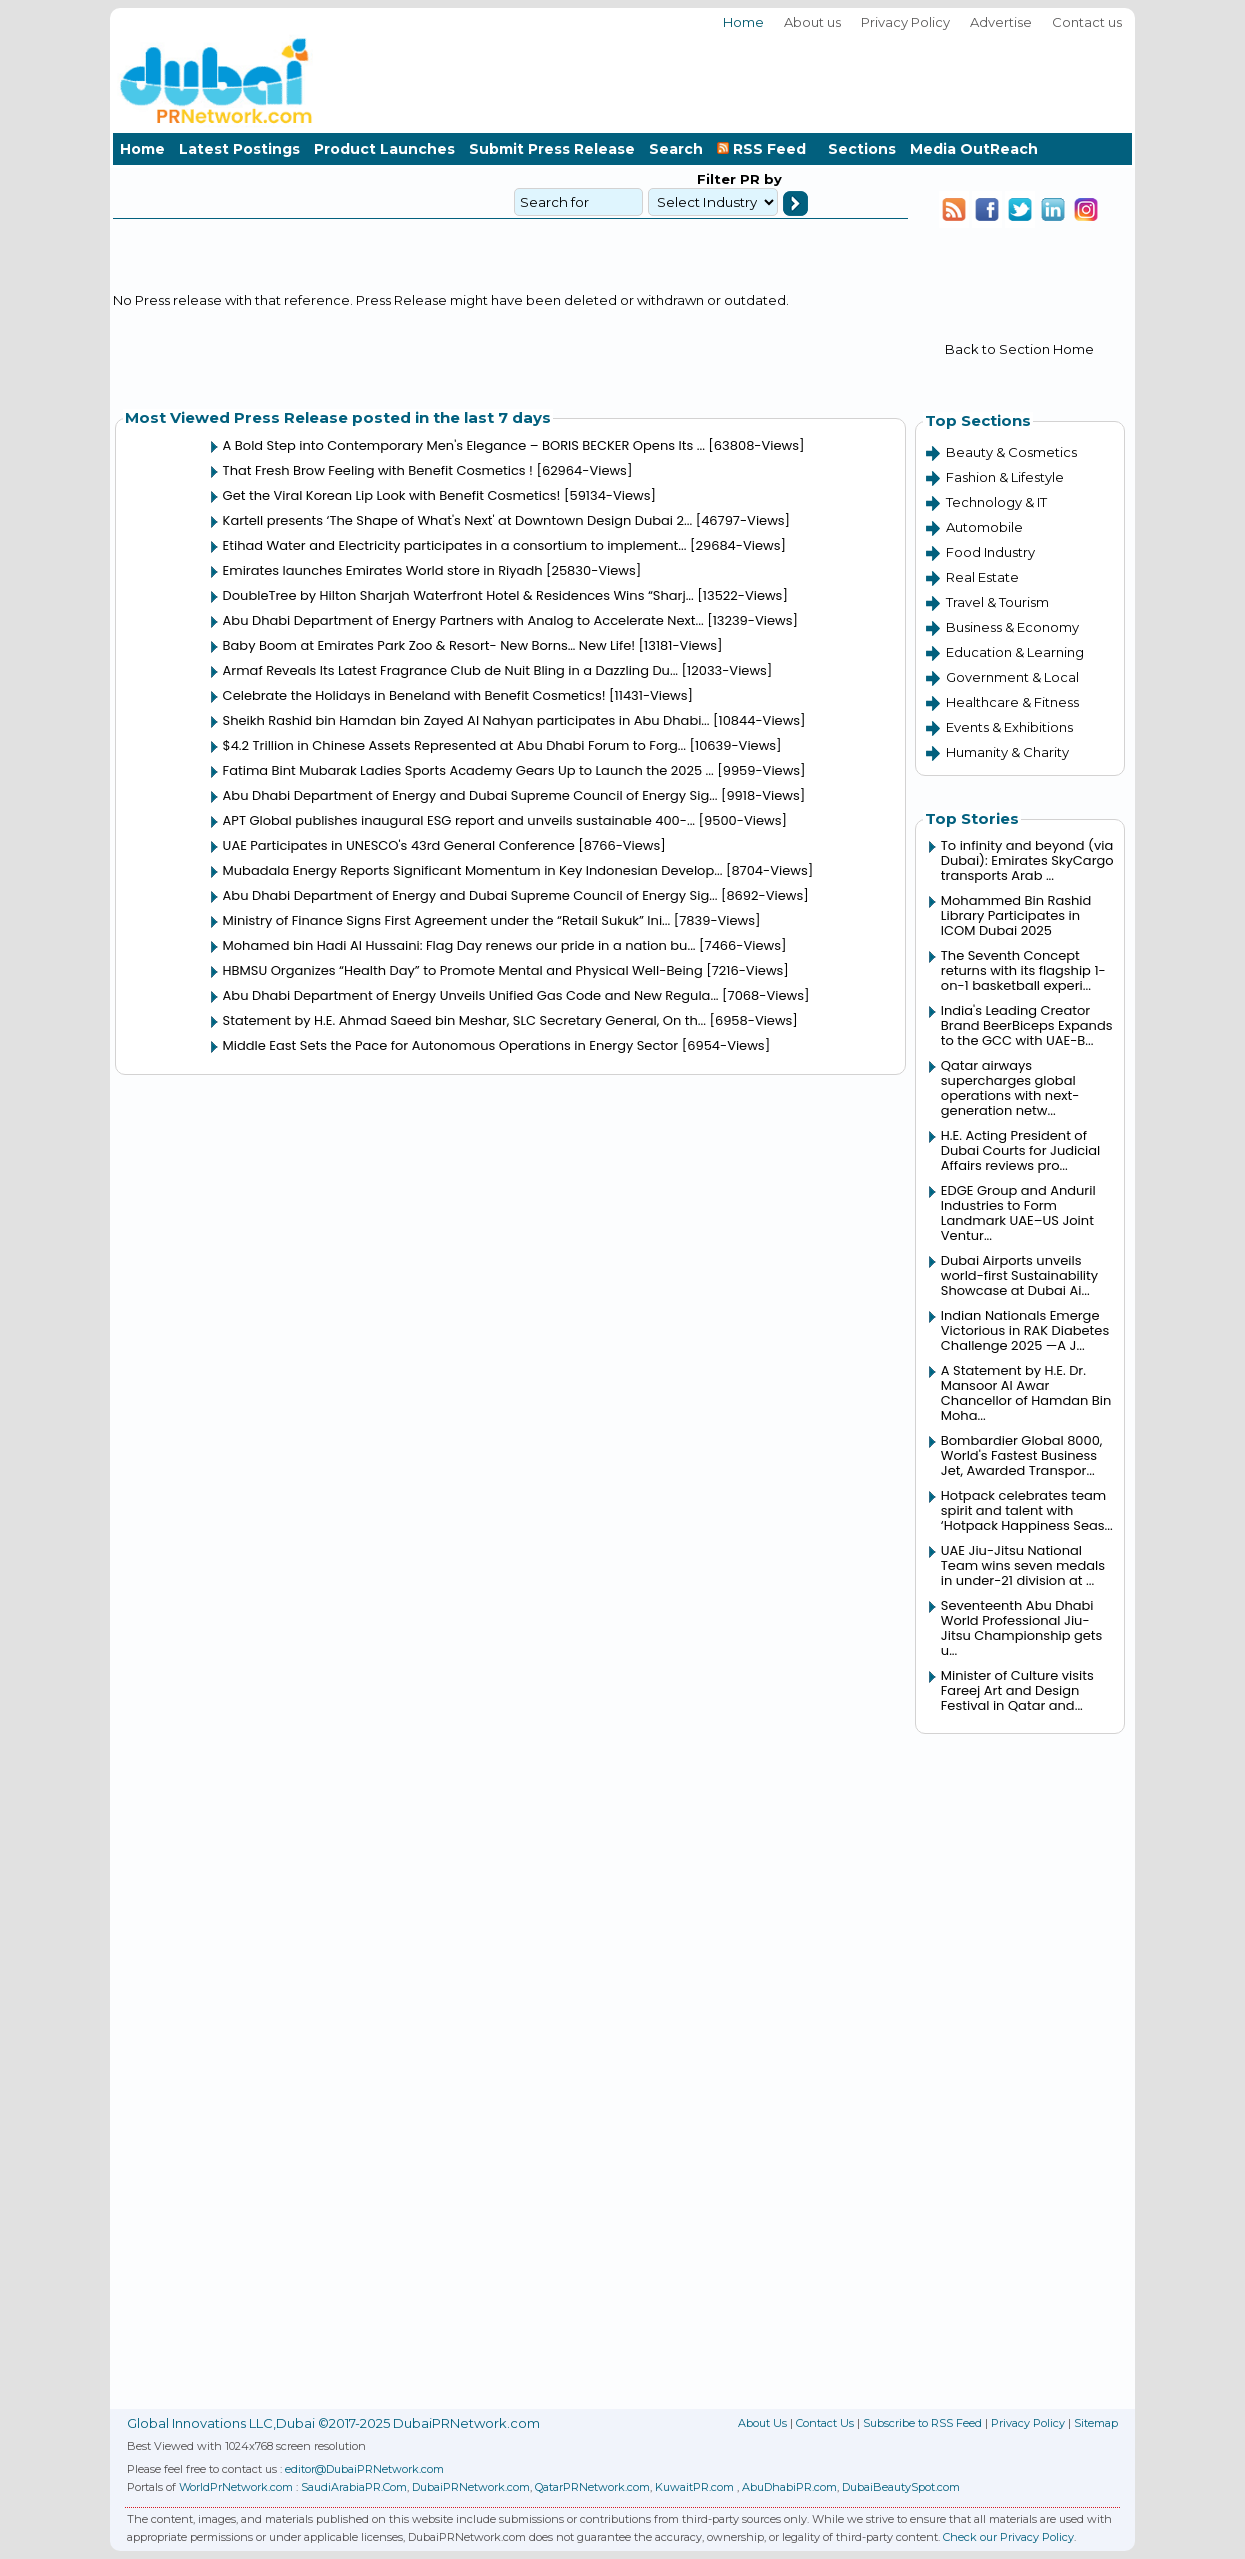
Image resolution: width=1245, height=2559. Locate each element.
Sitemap (1096, 2423)
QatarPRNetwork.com (592, 2487)
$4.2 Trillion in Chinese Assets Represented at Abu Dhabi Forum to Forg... (454, 745)
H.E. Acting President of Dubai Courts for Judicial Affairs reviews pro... (1020, 1150)
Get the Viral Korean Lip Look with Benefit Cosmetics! (392, 495)
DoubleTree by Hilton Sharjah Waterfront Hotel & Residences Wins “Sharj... (458, 595)
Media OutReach (974, 149)
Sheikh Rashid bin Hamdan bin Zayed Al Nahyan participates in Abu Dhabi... (466, 720)
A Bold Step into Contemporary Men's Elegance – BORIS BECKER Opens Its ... (464, 445)
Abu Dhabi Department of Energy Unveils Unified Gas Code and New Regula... (471, 995)
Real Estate (982, 577)
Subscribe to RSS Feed (922, 2423)
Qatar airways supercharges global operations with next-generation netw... (1010, 1088)
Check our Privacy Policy (1008, 2537)
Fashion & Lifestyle (1005, 477)
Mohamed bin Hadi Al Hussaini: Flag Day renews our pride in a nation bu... (459, 945)
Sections (862, 149)
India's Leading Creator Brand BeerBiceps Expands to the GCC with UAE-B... (1027, 1025)
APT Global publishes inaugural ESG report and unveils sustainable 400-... (459, 820)
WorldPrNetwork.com (236, 2487)
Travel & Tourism (997, 602)
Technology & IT (996, 502)
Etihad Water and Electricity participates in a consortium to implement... (455, 545)
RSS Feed (765, 149)
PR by (759, 179)
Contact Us (825, 2423)
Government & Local (1012, 677)
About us (812, 22)
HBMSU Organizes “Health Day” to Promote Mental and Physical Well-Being (463, 970)
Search (676, 149)
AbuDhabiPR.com (789, 2487)
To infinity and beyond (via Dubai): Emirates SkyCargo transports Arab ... (1027, 860)
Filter (716, 179)
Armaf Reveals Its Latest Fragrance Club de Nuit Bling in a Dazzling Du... (451, 670)
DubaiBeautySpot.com (901, 2487)
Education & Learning (1015, 652)
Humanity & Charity (1007, 752)
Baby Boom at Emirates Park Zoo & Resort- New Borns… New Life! (429, 645)
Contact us (1087, 22)
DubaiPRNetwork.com (471, 2487)
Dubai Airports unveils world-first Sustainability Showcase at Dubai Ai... (1019, 1275)
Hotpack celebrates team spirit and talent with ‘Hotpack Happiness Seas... (1027, 1510)
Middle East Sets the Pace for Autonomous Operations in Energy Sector (451, 1045)
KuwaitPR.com (694, 2487)
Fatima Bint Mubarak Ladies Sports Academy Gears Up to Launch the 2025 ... (468, 770)
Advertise (1001, 22)
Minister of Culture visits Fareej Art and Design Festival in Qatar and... (1017, 1690)
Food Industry (990, 552)
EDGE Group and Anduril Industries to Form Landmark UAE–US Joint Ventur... (1018, 1213)
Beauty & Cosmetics (1011, 452)
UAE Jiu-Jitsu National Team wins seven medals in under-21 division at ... (1023, 1565)
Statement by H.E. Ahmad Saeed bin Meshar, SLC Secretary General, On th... (464, 1020)
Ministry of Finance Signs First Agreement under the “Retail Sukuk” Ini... (447, 920)
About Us (762, 2423)
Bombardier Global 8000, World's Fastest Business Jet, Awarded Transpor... (1022, 1455)
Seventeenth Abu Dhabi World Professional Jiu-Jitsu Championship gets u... (1022, 1628)
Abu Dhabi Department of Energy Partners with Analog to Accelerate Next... (463, 620)
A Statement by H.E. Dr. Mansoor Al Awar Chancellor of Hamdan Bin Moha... (1026, 1393)
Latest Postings (239, 149)
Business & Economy (1012, 627)
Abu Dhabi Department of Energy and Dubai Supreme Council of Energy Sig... (470, 795)
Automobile (984, 527)
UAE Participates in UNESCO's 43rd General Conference (399, 845)
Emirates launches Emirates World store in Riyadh (383, 570)
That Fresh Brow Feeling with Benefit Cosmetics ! (378, 470)
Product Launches (384, 149)
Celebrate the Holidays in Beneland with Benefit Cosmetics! (414, 695)
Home (743, 22)
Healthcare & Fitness (1012, 702)
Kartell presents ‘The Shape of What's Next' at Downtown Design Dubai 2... (458, 520)
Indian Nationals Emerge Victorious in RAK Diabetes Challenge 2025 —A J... (1025, 1330)
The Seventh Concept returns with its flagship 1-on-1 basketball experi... (1023, 970)
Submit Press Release (552, 149)
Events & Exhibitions (1009, 727)
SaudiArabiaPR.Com (354, 2487)
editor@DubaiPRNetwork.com (364, 2469)
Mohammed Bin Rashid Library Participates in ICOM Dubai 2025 (1016, 915)
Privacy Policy (905, 22)
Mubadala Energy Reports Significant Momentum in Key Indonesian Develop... (473, 870)
